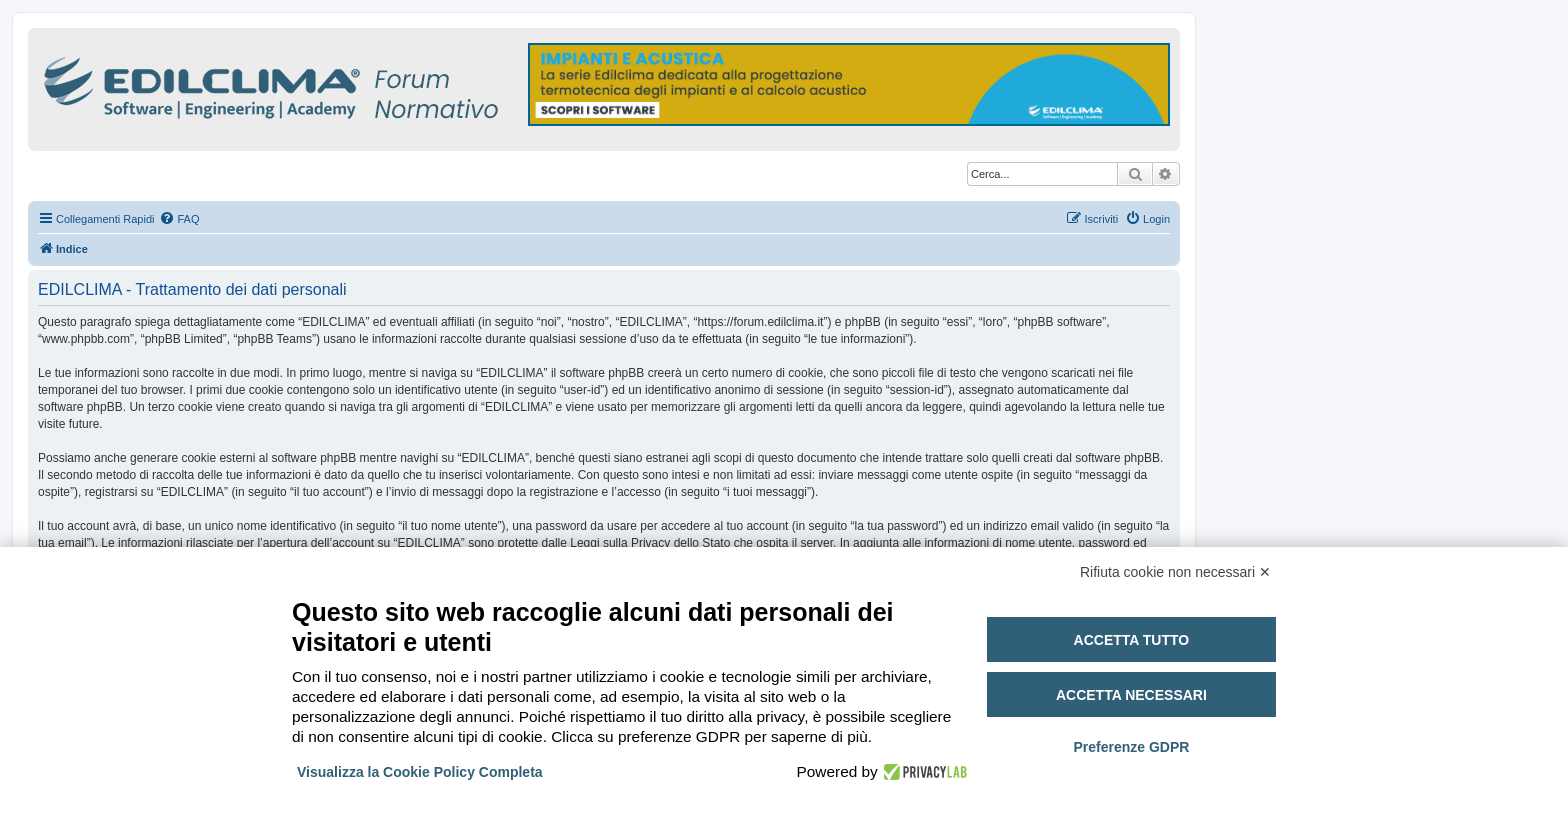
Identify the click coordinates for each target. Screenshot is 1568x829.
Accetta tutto (1132, 640)
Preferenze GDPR (1131, 747)
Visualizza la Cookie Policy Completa (420, 772)
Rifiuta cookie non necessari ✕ (1175, 572)
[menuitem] (179, 219)
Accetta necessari (1131, 695)
